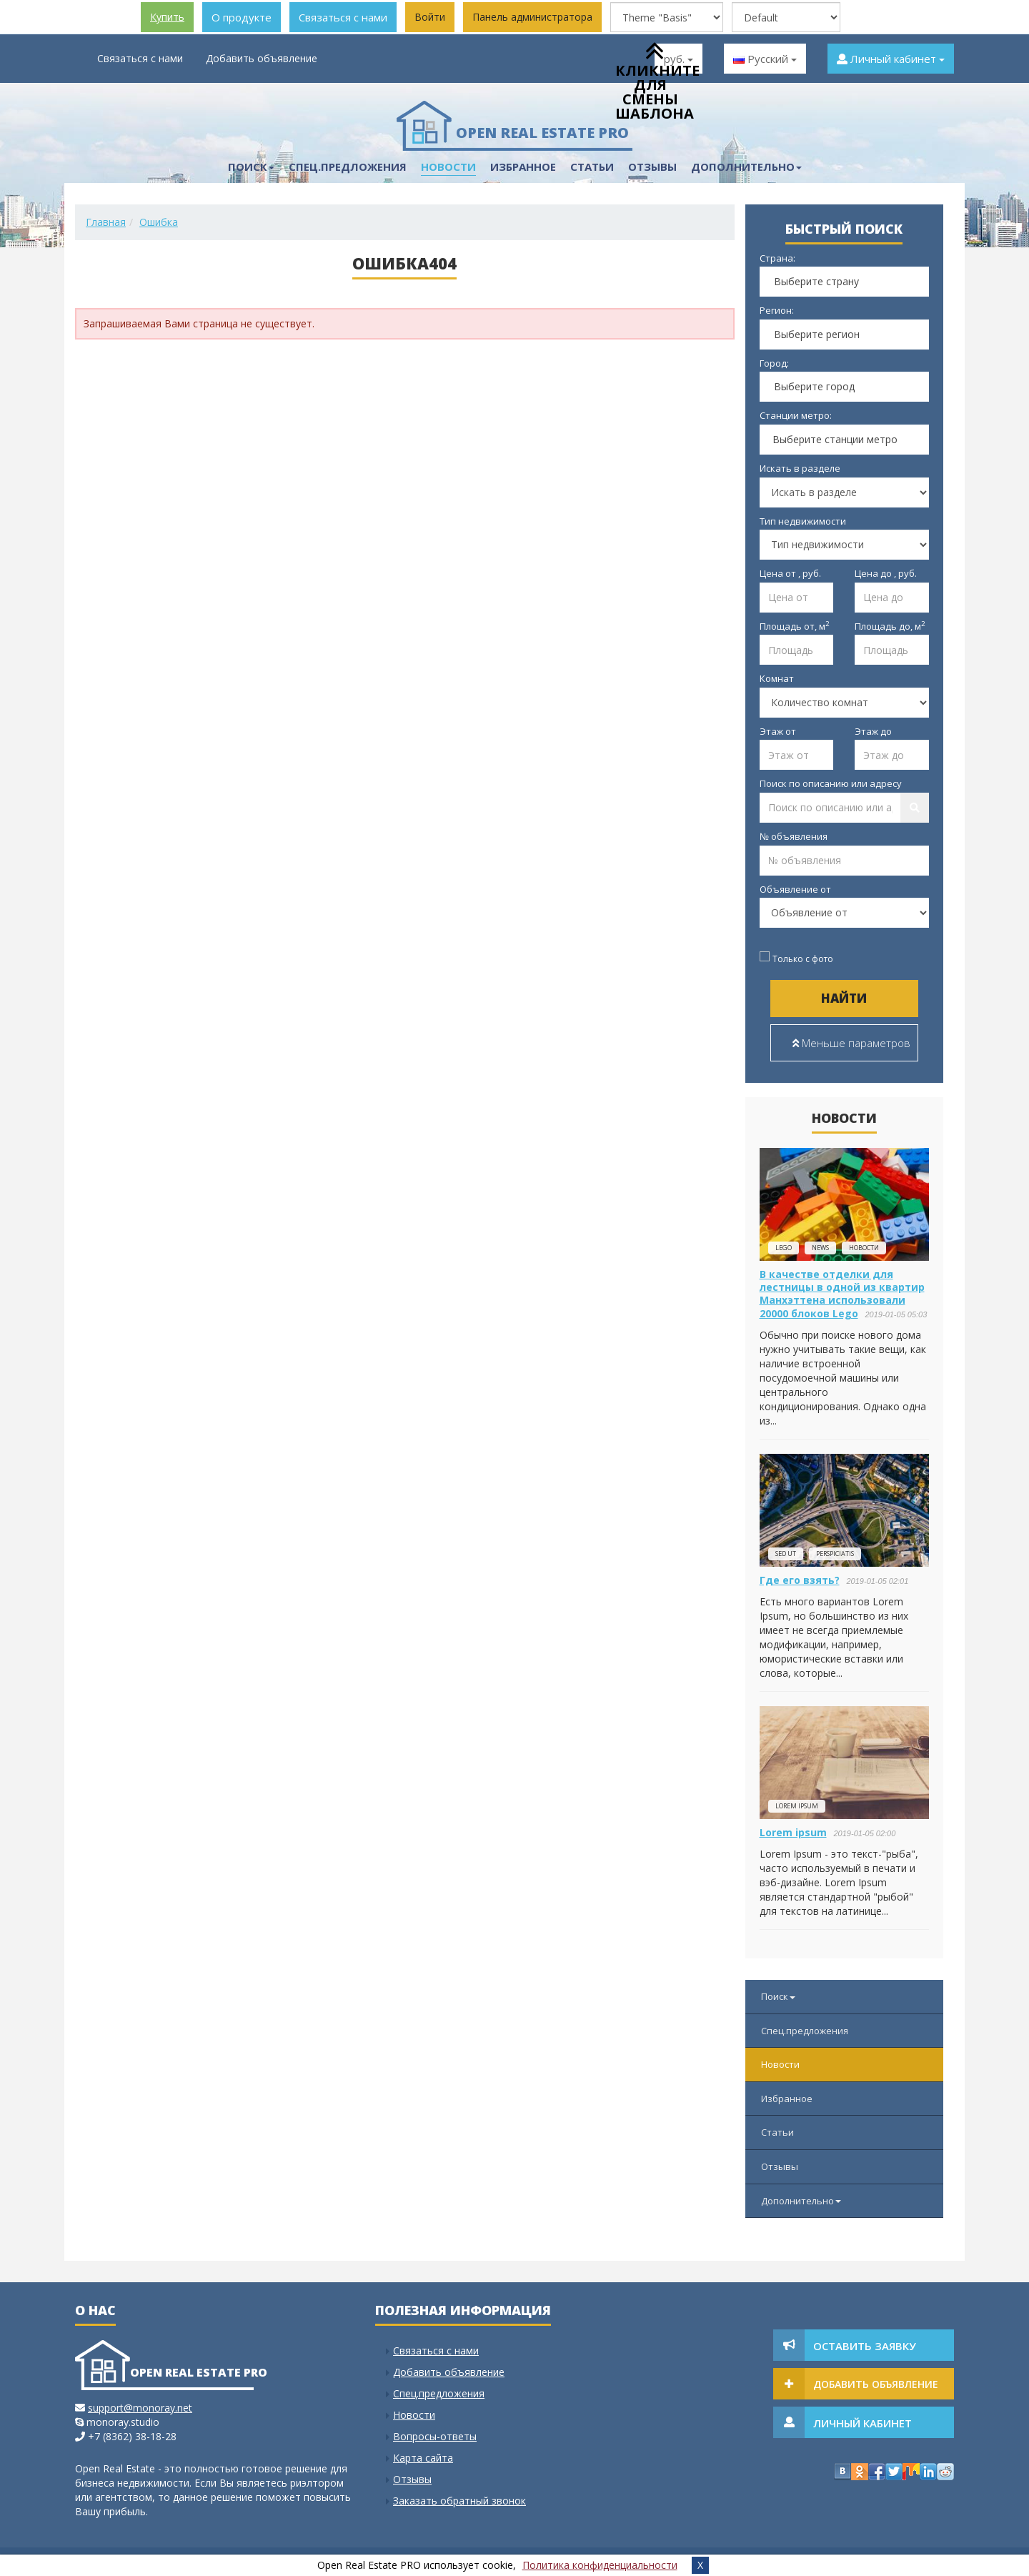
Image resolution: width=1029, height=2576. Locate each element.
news (820, 1247)
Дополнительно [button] (746, 166)
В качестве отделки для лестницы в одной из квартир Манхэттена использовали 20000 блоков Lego (842, 1293)
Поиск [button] (251, 166)
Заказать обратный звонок (459, 2500)
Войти (429, 17)
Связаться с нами (343, 17)
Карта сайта (423, 2457)
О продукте (242, 17)
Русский (765, 58)
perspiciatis (835, 1553)
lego (783, 1247)
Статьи (592, 166)
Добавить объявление (261, 58)
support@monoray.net (140, 2407)
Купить (167, 17)
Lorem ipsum (796, 1805)
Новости (448, 166)
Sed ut (785, 1553)
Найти (844, 998)
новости (864, 1247)
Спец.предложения (348, 166)
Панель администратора (532, 17)
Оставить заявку (864, 2346)
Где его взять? (800, 1580)
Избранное (523, 166)
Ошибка (158, 222)
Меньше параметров (851, 1043)
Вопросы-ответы (435, 2436)
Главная (106, 222)
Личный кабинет (891, 58)
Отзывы (779, 2166)
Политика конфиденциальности (599, 2565)
